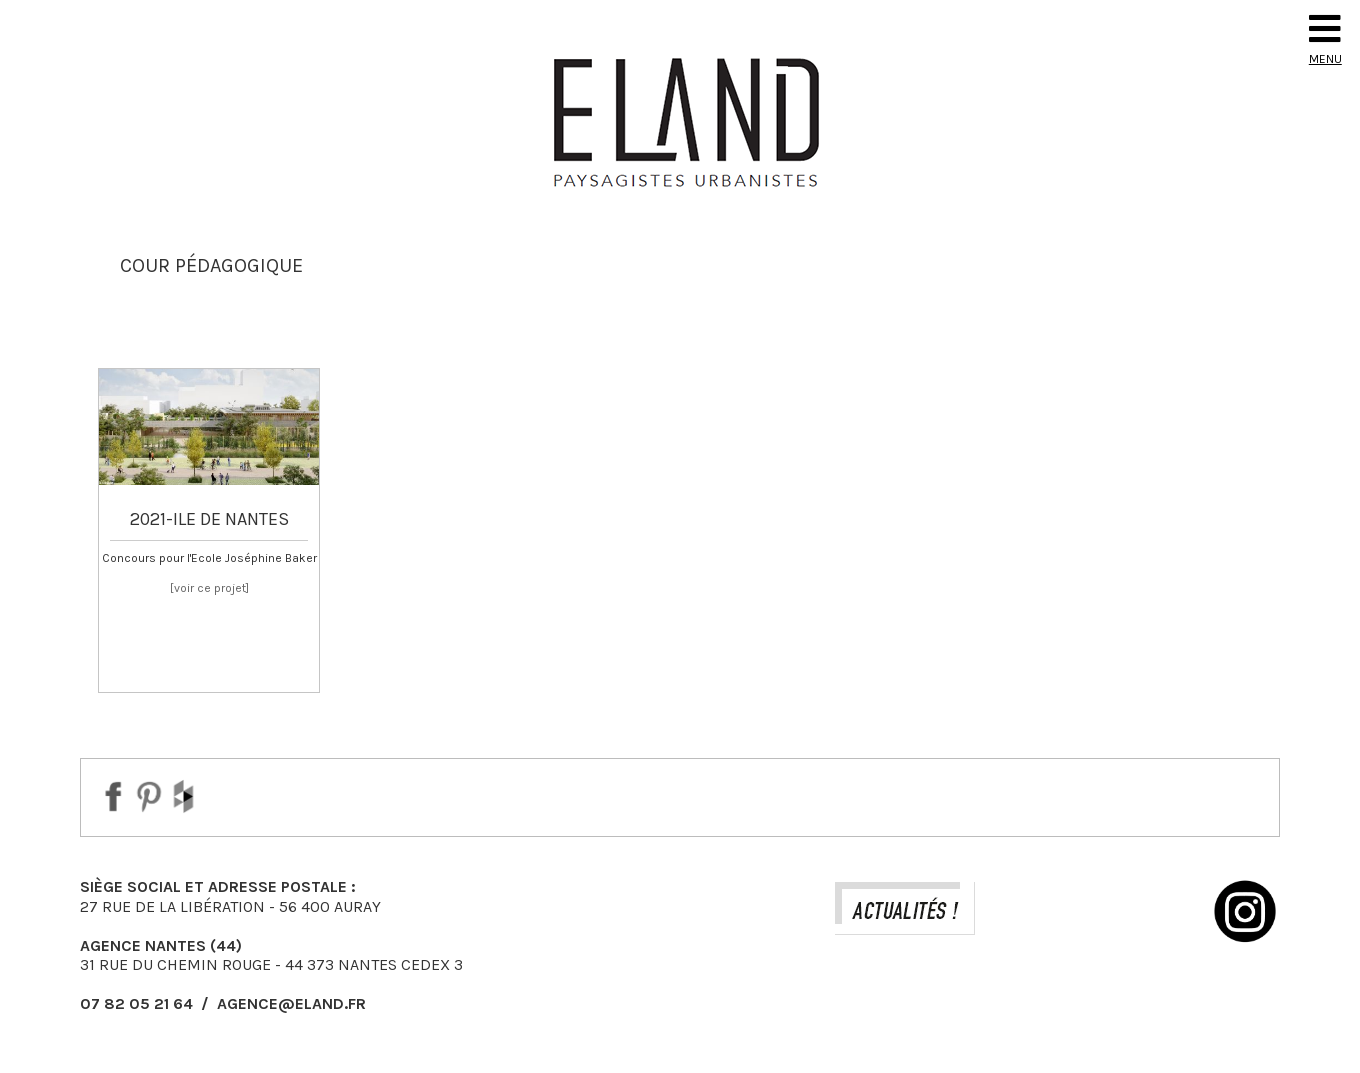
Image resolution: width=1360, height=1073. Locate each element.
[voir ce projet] (209, 588)
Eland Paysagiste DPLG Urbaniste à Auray (680, 122)
